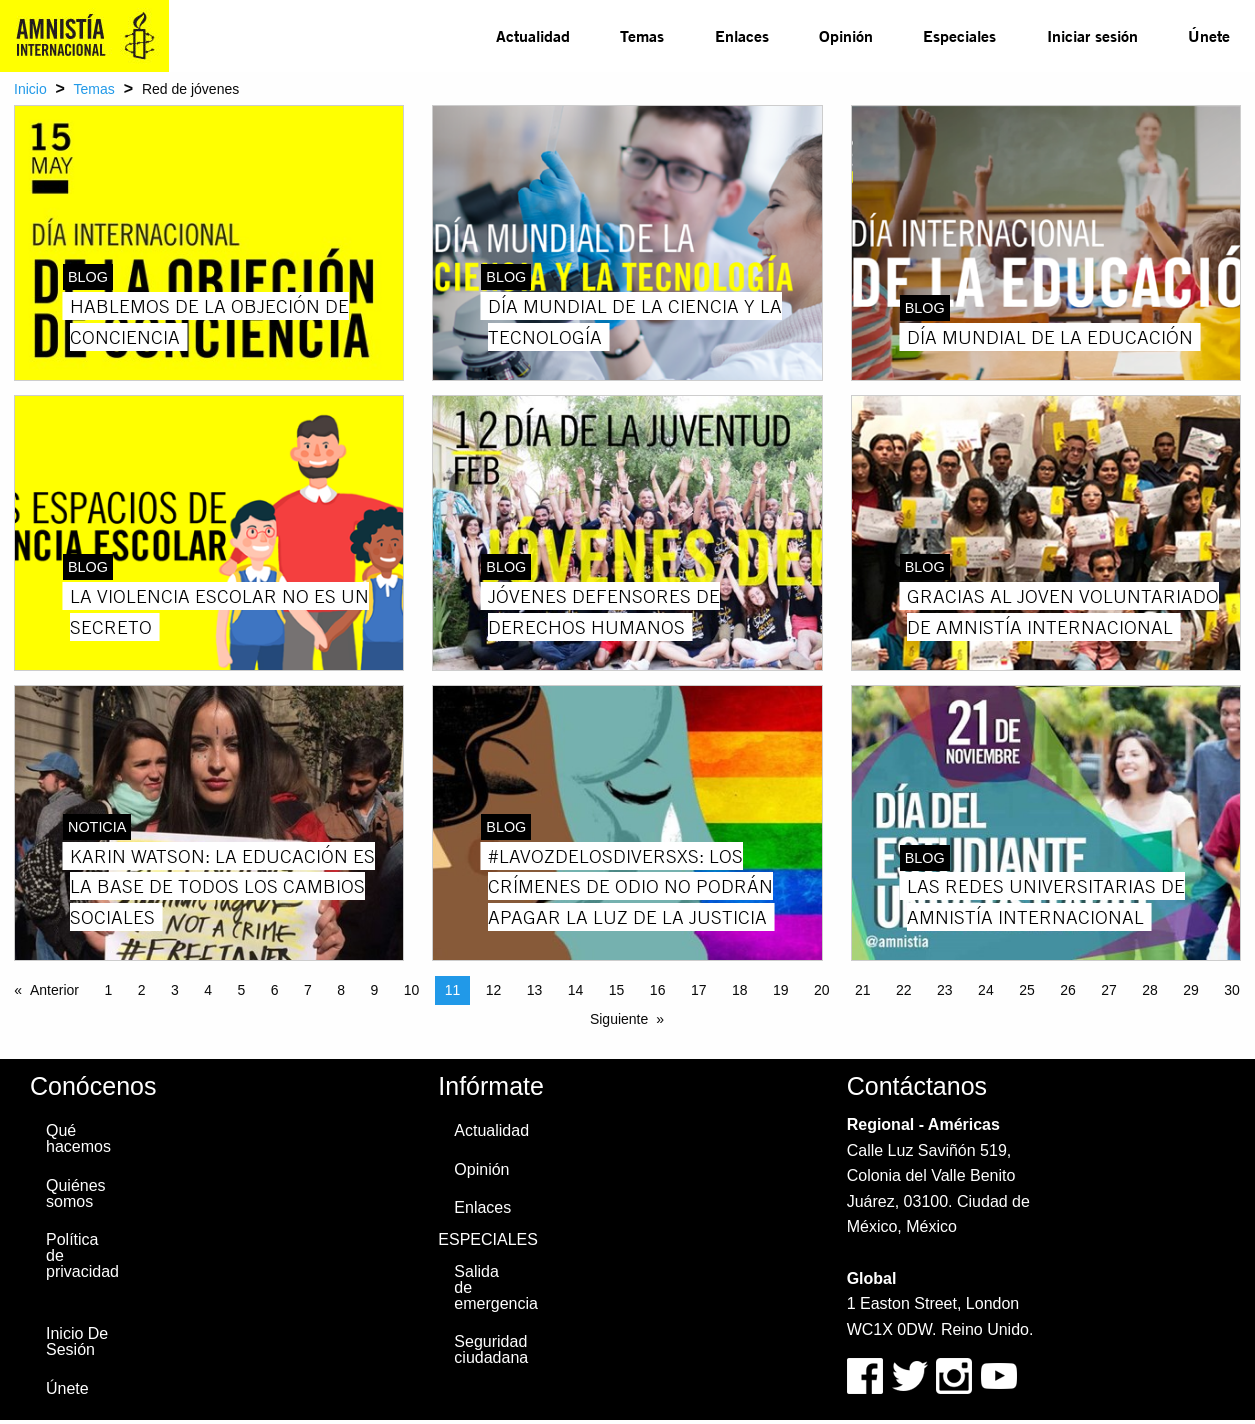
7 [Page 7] (308, 990)
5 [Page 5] (241, 990)
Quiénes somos (76, 1193)
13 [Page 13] (535, 990)
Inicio (30, 89)
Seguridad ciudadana (491, 1349)
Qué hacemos (78, 1138)
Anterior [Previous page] (54, 990)
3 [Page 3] (175, 990)
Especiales (959, 35)
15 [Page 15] (617, 990)
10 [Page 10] (412, 990)
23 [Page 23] (945, 990)
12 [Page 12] (494, 990)
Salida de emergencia (493, 1287)
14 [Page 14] (576, 990)
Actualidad (533, 35)
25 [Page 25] (1027, 990)
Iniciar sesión (1092, 35)
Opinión (846, 35)
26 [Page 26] (1068, 990)
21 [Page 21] (863, 990)
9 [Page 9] (374, 990)
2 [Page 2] (142, 990)
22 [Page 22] (904, 990)
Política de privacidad (82, 1255)
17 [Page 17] (699, 990)
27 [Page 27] (1109, 990)
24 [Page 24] (986, 990)
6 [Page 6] (275, 990)
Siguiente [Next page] (619, 1019)
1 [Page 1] (108, 990)
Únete (1209, 35)
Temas (642, 35)
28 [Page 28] (1150, 990)
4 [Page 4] (208, 990)
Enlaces (742, 35)
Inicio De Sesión (77, 1341)
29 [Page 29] (1191, 990)
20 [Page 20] (822, 990)
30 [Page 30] (1232, 990)
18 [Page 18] (740, 990)
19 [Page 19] (781, 990)
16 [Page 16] (658, 990)
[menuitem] (533, 36)
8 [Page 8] (341, 990)
